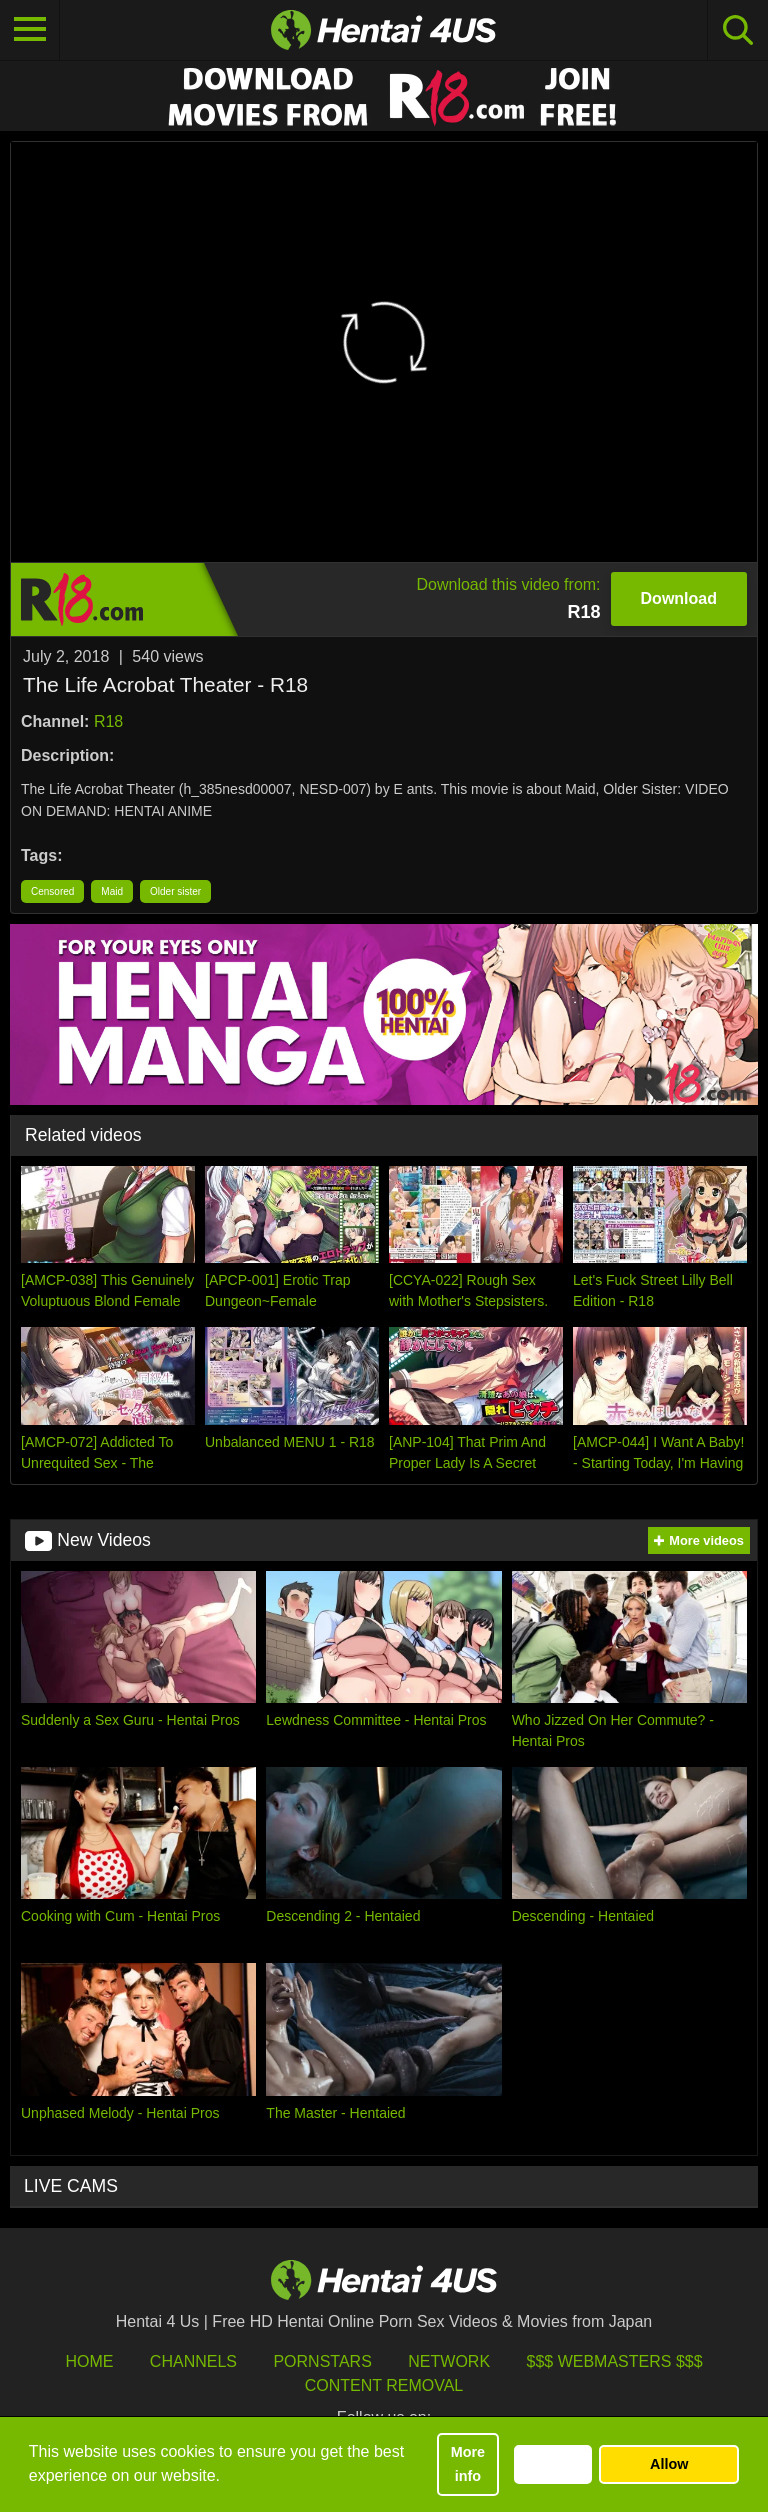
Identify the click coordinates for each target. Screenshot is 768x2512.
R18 (108, 721)
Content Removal (384, 2385)
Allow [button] (669, 2464)
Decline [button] (552, 2464)
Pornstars (322, 2361)
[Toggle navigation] (30, 30)
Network (449, 2361)
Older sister (175, 891)
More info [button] (468, 2464)
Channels (193, 2361)
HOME (89, 2361)
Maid (112, 891)
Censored (52, 891)
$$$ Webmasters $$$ (615, 2361)
